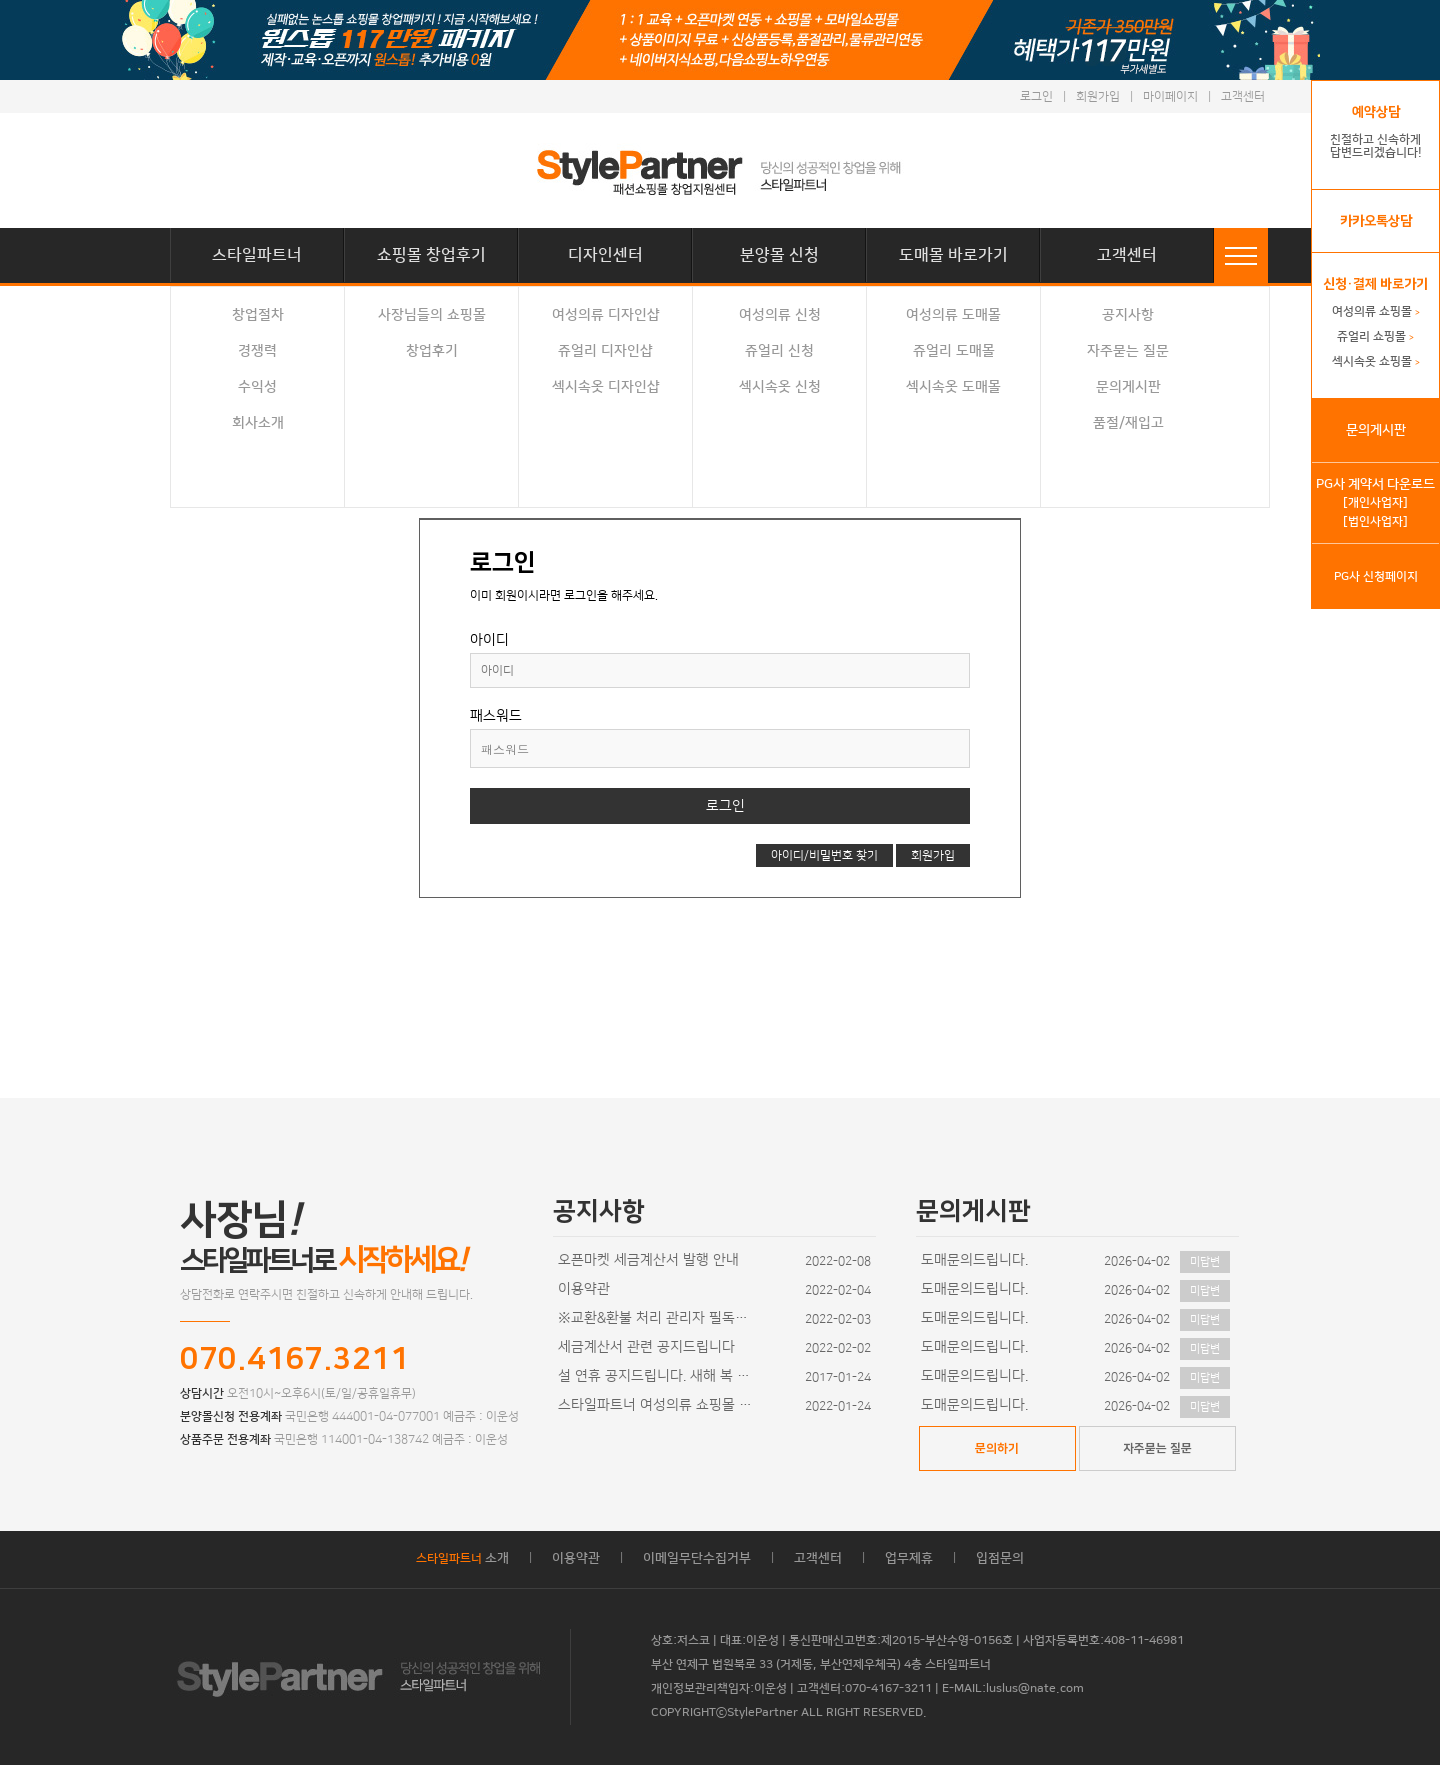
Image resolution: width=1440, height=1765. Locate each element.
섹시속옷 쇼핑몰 (1376, 361)
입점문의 (1000, 1558)
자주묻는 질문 (1128, 351)
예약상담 (1376, 112)
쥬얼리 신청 (779, 351)
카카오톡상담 (1376, 221)
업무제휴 (909, 1558)
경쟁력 (257, 351)
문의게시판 (1128, 387)
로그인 (1036, 96)
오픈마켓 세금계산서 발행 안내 (648, 1260)
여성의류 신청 (780, 315)
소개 (462, 1558)
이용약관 (584, 1289)
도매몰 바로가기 (953, 255)
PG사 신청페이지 (1376, 576)
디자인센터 (605, 255)
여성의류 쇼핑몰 (1376, 311)
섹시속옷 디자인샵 (606, 387)
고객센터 (1243, 96)
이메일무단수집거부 (697, 1558)
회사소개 (258, 423)
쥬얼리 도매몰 (954, 351)
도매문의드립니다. (974, 1260)
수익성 (257, 387)
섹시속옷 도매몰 (953, 387)
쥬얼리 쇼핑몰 (1375, 336)
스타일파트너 (257, 255)
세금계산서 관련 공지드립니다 (646, 1347)
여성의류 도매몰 (953, 315)
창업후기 (432, 351)
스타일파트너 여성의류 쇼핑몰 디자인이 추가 (658, 1405)
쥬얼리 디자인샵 (605, 351)
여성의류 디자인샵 (606, 315)
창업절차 (258, 315)
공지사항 (1128, 315)
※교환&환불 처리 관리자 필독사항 (658, 1318)
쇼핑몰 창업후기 (431, 255)
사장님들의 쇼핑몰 (432, 315)
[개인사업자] (1375, 502)
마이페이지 (1170, 96)
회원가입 (1098, 96)
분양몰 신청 (779, 255)
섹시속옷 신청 (780, 387)
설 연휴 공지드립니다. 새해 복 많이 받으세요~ (658, 1376)
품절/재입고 (1128, 423)
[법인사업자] (1375, 521)
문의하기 (997, 1448)
